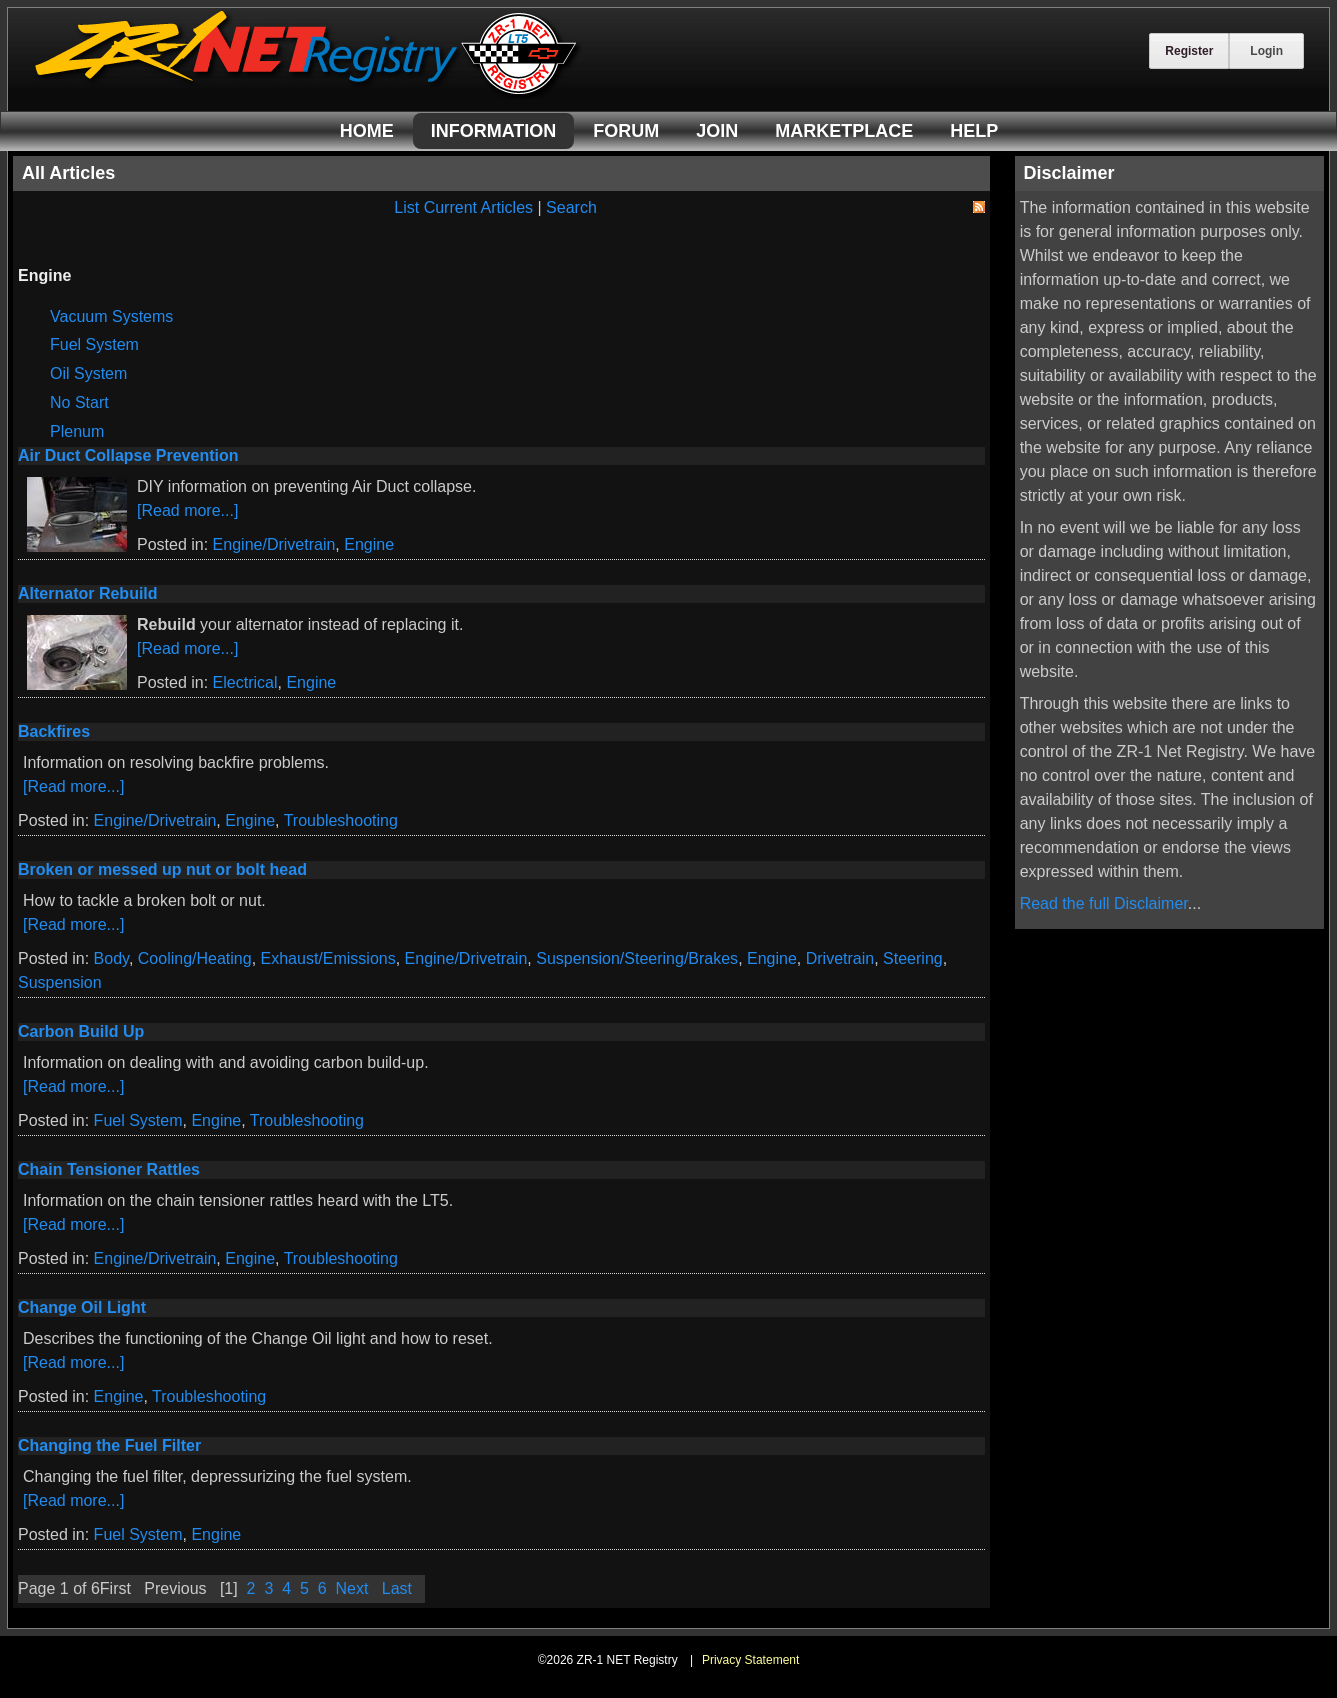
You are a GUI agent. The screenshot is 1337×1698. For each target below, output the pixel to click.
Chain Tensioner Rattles (109, 1169)
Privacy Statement (750, 1660)
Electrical (245, 682)
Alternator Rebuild (88, 593)
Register (1189, 51)
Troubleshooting (341, 820)
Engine (369, 544)
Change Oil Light (82, 1307)
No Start (79, 402)
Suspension (60, 982)
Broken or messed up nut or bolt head (162, 869)
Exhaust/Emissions (328, 958)
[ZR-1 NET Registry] (308, 93)
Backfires (54, 731)
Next (352, 1588)
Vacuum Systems (111, 316)
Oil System (88, 373)
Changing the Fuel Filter (109, 1445)
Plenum (77, 431)
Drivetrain (840, 958)
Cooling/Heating (195, 958)
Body (111, 958)
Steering (913, 958)
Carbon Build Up (81, 1031)
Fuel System (94, 344)
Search (571, 207)
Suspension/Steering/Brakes (637, 958)
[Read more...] (187, 510)
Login (1266, 51)
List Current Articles (463, 207)
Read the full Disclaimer (1104, 903)
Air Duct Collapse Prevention (128, 455)
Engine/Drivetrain (274, 544)
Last (397, 1588)
